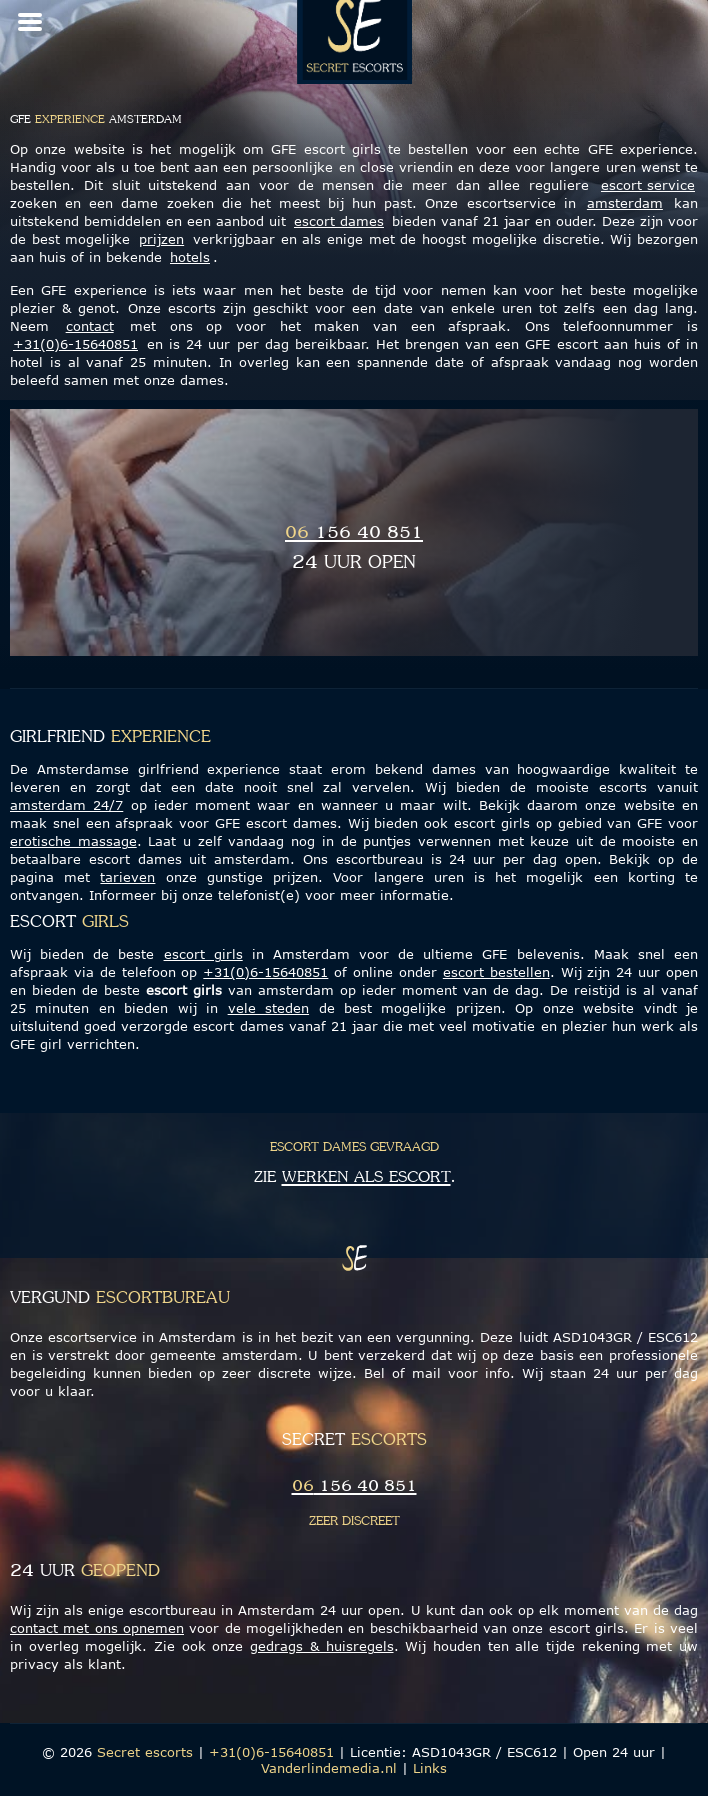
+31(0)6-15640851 (75, 344)
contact (90, 326)
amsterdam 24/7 (66, 805)
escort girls (203, 954)
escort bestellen (496, 972)
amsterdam (625, 203)
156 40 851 (354, 533)
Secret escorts (145, 1752)
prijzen (161, 239)
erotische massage (73, 841)
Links (430, 1768)
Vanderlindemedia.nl (329, 1768)
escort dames (339, 221)
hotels (190, 257)
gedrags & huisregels (321, 1646)
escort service (648, 185)
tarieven (127, 877)
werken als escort (366, 1177)
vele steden (268, 1008)
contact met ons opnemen (97, 1628)
